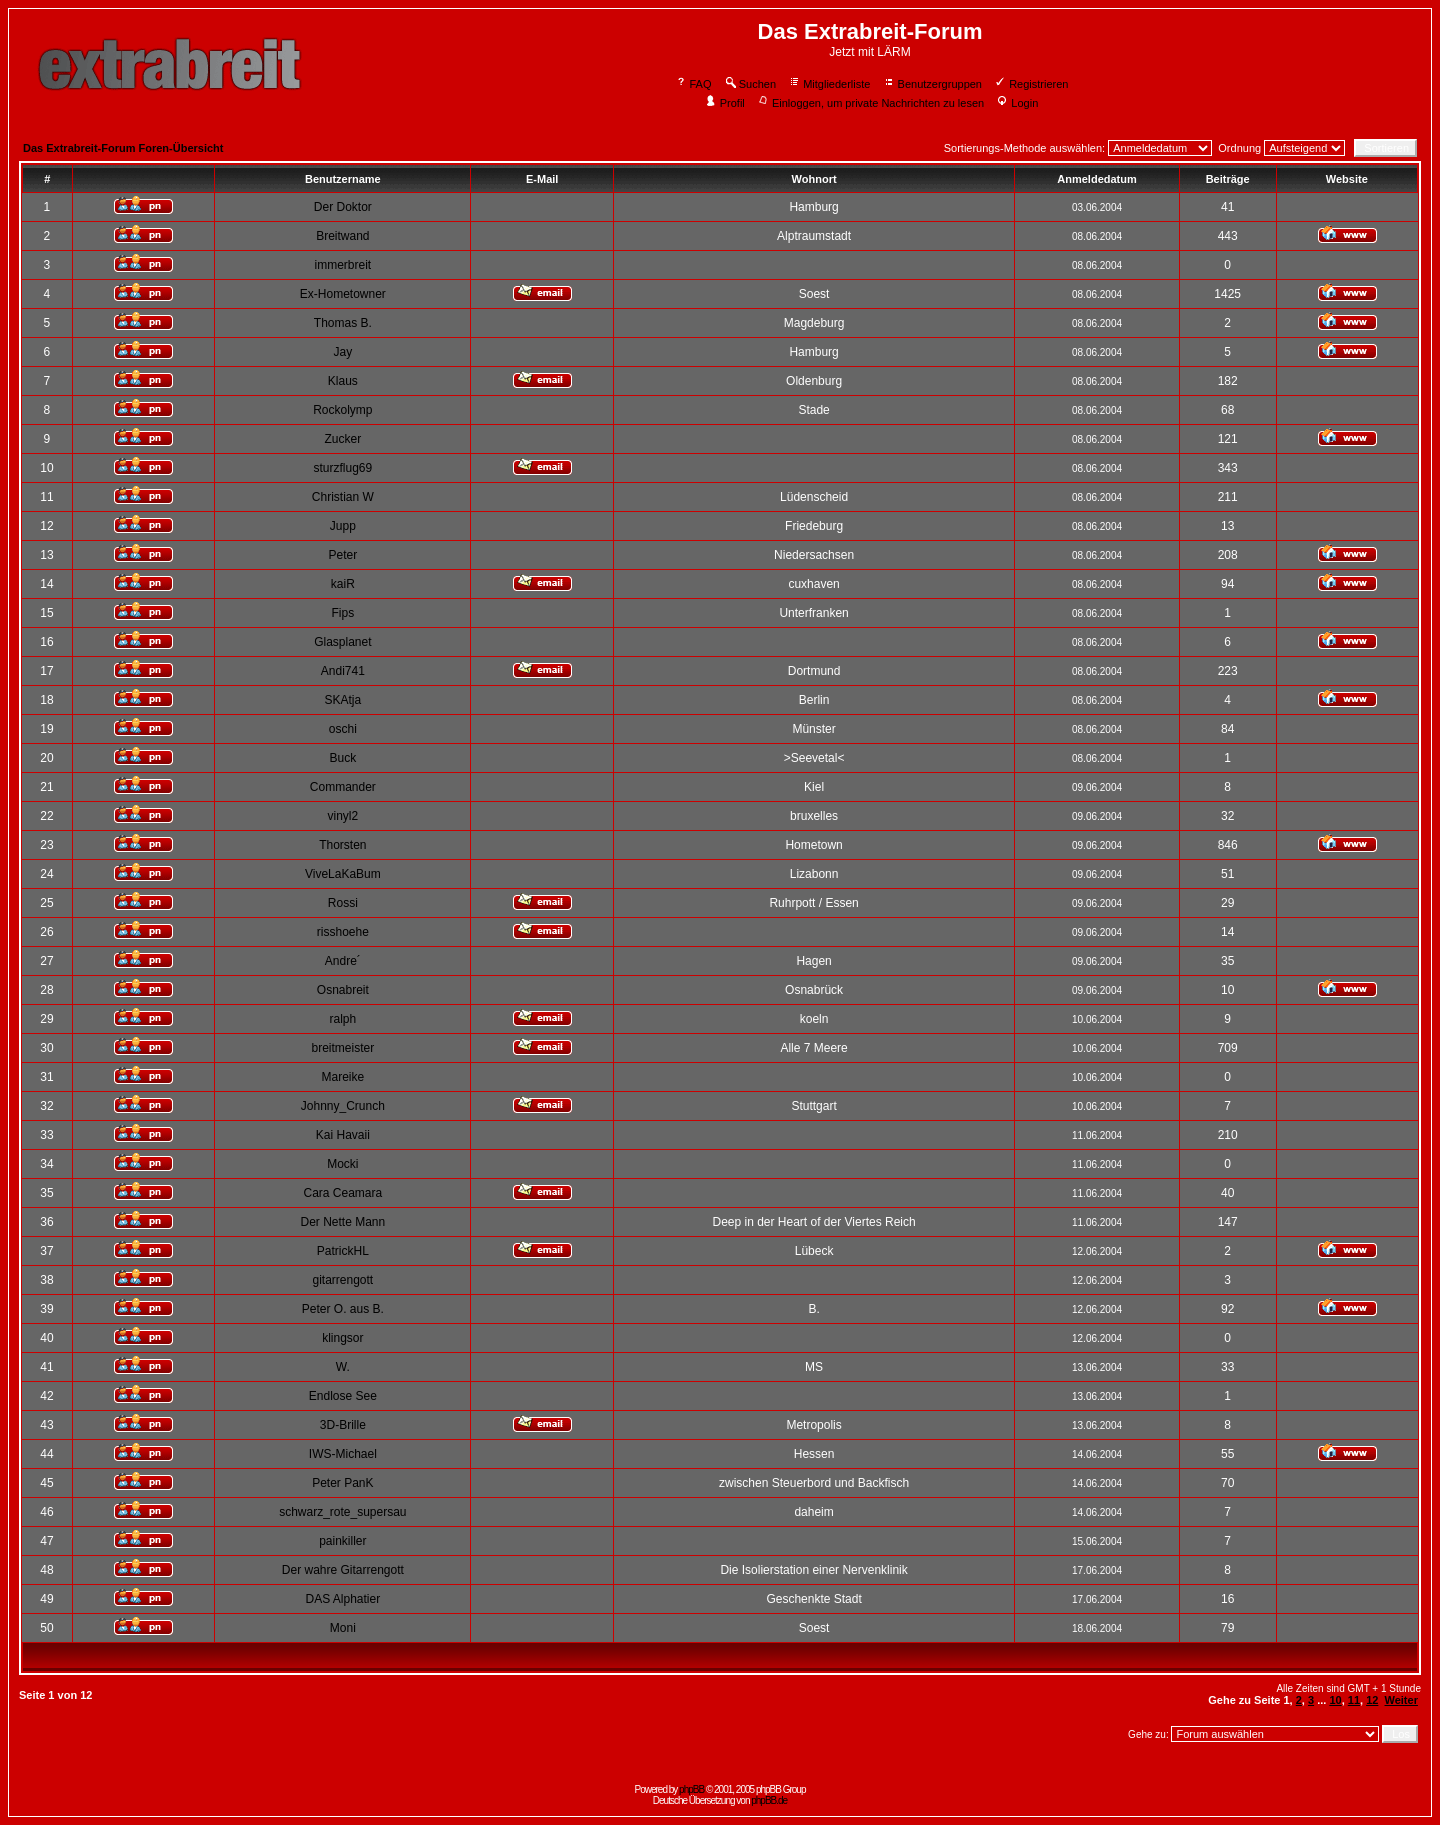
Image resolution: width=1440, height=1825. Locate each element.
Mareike (343, 1077)
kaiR (343, 584)
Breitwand (342, 236)
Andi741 (343, 671)
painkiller (342, 1541)
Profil (725, 103)
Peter (343, 555)
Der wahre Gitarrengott (343, 1570)
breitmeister (343, 1048)
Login (1017, 103)
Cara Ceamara (342, 1193)
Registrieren (1031, 84)
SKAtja (343, 700)
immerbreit (343, 265)
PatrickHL (343, 1251)
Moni (343, 1628)
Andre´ (343, 961)
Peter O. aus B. (343, 1309)
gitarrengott (342, 1280)
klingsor (342, 1338)
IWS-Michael (343, 1454)
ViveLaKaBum (343, 874)
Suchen (750, 84)
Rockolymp (342, 410)
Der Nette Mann (342, 1222)
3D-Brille (343, 1425)
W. (343, 1367)
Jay (343, 352)
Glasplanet (342, 642)
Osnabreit (343, 990)
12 (1372, 1700)
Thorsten (342, 845)
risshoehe (343, 932)
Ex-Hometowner (343, 294)
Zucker (343, 439)
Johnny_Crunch (343, 1106)
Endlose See (343, 1396)
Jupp (343, 526)
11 (1354, 1700)
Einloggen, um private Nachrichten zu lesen (870, 103)
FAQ (693, 84)
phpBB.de (769, 1800)
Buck (343, 758)
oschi (343, 729)
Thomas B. (343, 323)
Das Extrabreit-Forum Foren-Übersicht (123, 148)
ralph (343, 1019)
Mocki (342, 1164)
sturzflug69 (342, 468)
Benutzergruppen (932, 84)
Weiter (1401, 1700)
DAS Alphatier (342, 1599)
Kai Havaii (343, 1135)
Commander (343, 787)
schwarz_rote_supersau (342, 1512)
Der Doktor (343, 207)
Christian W (343, 497)
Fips (343, 613)
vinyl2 (343, 816)
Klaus (343, 381)
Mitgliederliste (829, 84)
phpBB (691, 1789)
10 (1335, 1700)
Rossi (343, 903)
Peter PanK (342, 1483)
